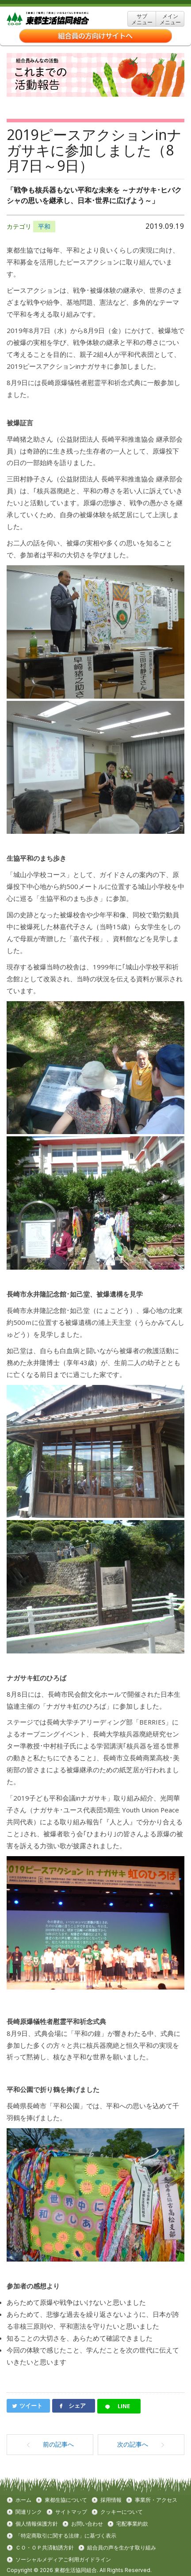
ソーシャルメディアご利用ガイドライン (63, 2560)
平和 (44, 226)
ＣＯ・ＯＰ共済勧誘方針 (44, 2548)
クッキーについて (121, 2512)
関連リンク (28, 2512)
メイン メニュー (170, 19)
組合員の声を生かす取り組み (121, 2548)
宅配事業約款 (132, 2524)
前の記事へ (50, 2444)
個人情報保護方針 (36, 2524)
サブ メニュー (142, 19)
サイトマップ (71, 2512)
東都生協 (61, 19)
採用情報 (111, 2500)
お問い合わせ (87, 2524)
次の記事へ (141, 2444)
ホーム (23, 2500)
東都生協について (66, 2500)
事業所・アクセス (156, 2500)
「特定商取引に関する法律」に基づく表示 (65, 2536)
